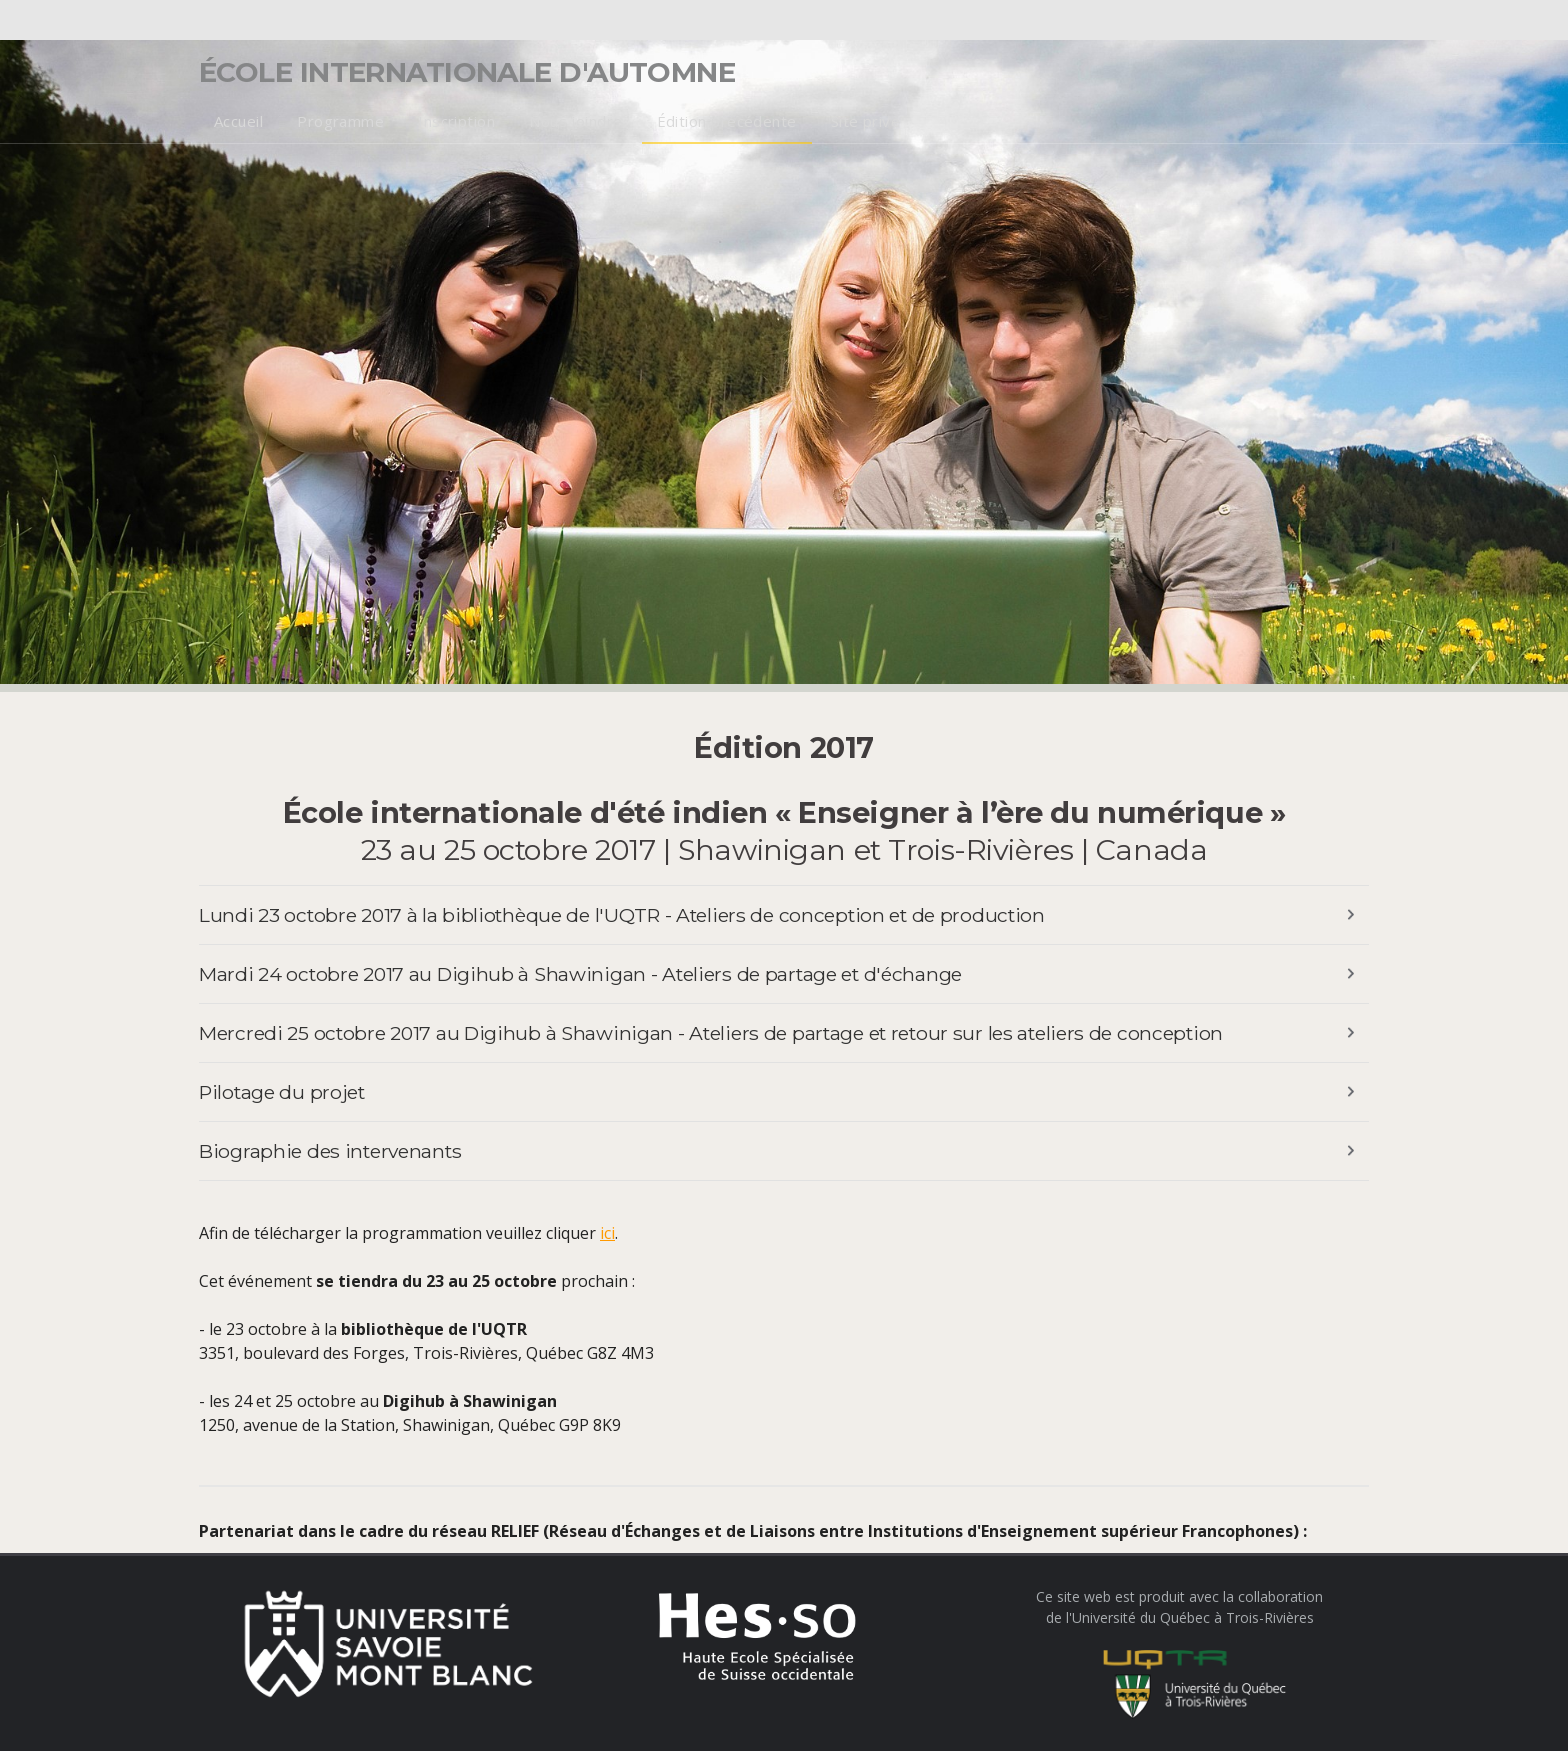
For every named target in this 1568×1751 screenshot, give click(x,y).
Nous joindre (575, 121)
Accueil (238, 121)
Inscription (456, 121)
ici (607, 1233)
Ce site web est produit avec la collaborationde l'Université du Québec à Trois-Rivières (1179, 1654)
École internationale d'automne (467, 72)
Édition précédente (727, 121)
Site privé (866, 121)
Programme (340, 121)
